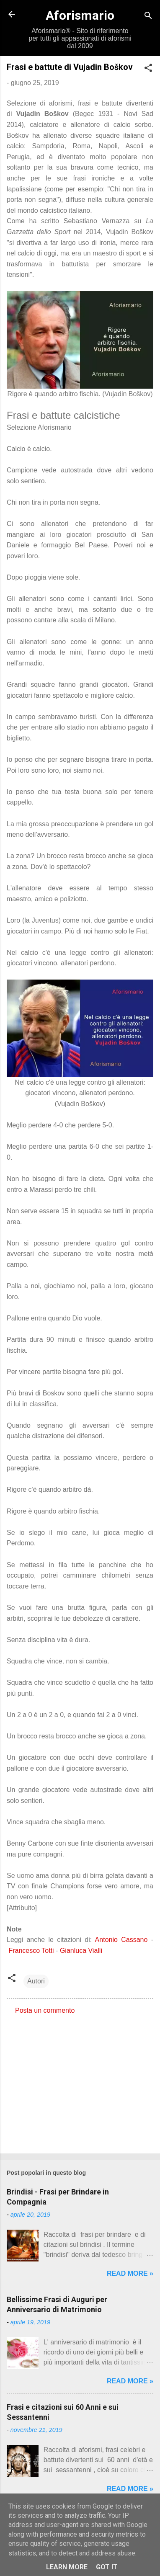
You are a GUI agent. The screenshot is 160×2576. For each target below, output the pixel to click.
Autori (36, 1981)
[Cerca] (148, 17)
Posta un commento (45, 2010)
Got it (107, 2567)
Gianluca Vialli (81, 1950)
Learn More (67, 2567)
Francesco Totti (31, 1950)
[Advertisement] (80, 2081)
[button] (148, 69)
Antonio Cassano (121, 1939)
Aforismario (80, 15)
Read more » (130, 2273)
